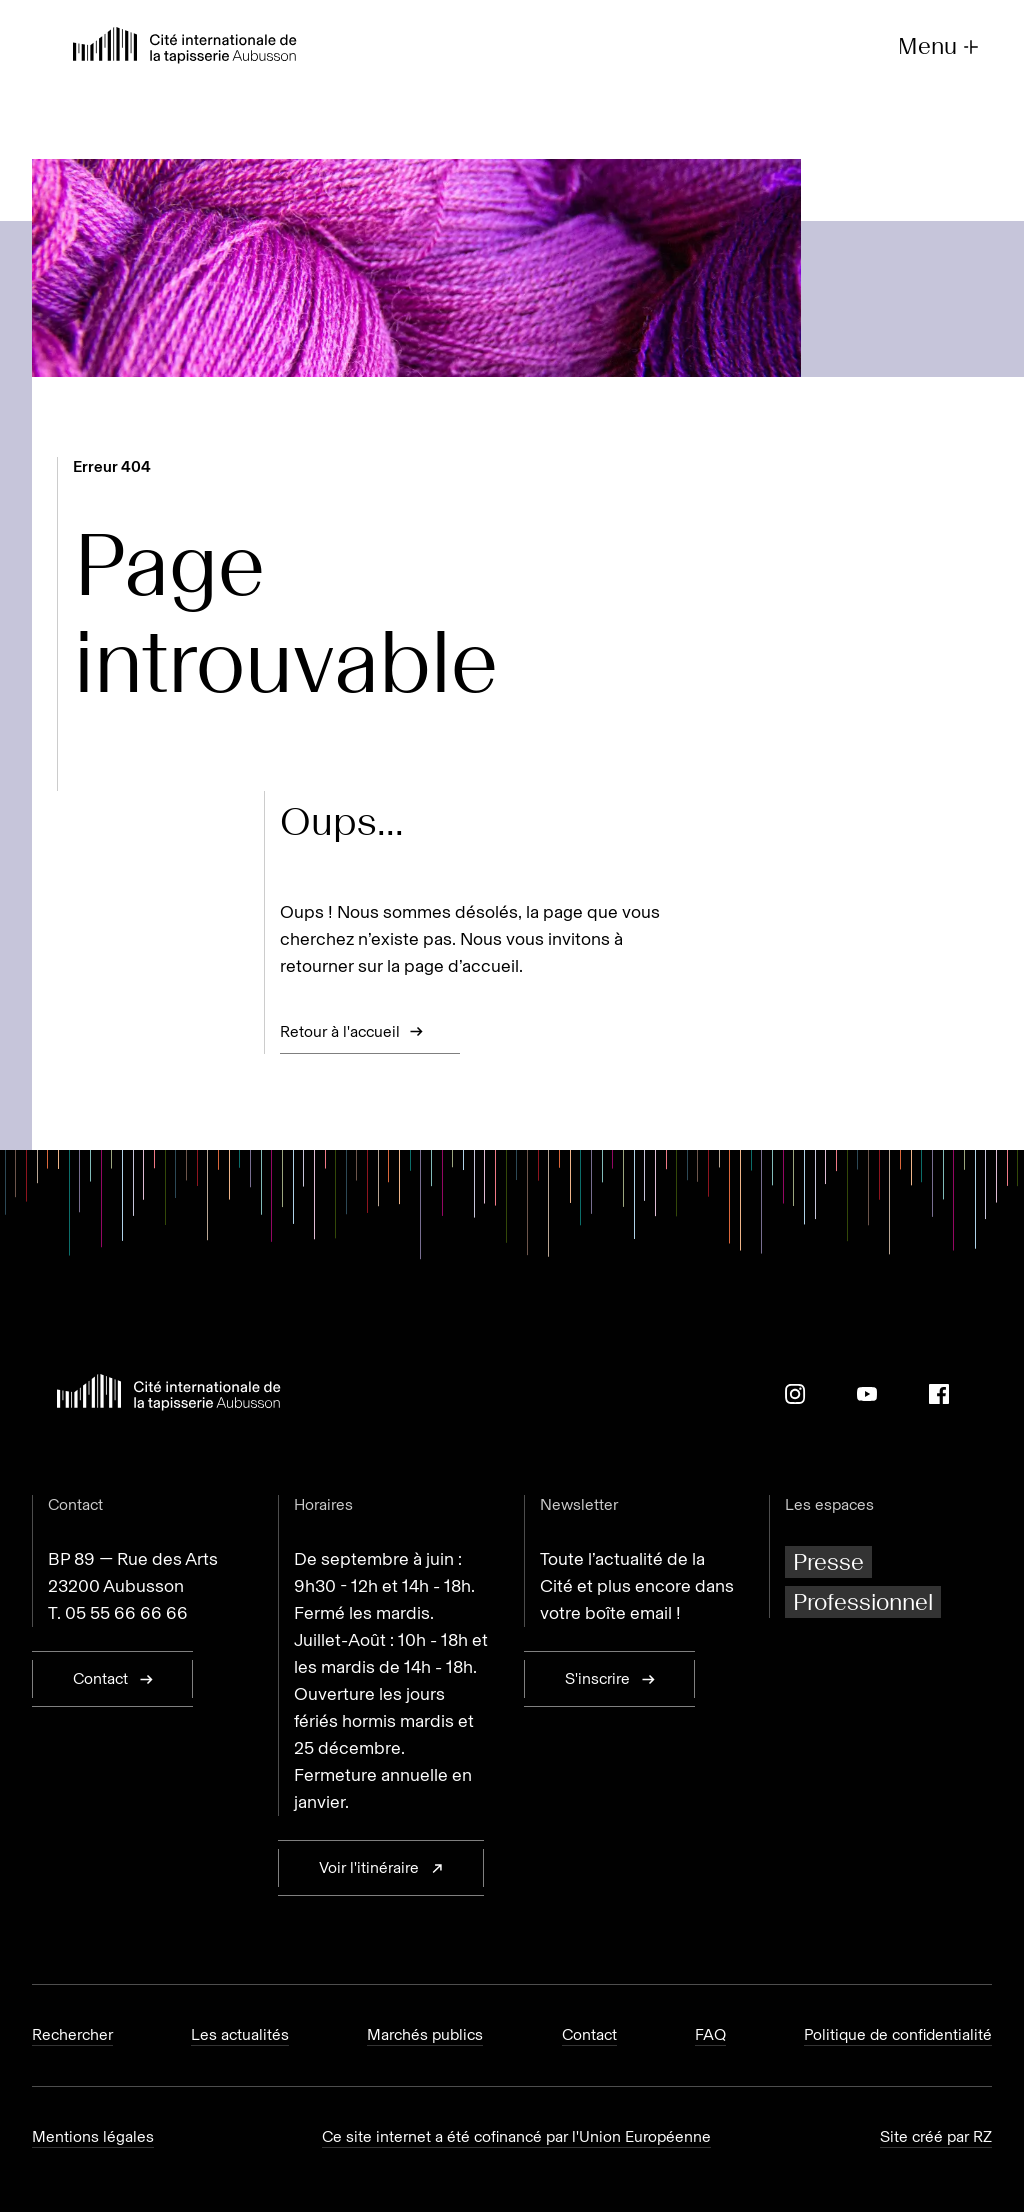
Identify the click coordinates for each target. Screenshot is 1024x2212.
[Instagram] (795, 1394)
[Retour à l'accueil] (185, 47)
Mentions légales (93, 2136)
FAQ (710, 2034)
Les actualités (240, 2034)
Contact (589, 2034)
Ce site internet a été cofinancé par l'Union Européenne (516, 2136)
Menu (940, 46)
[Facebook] (939, 1394)
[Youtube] (867, 1394)
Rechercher (72, 2034)
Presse (828, 1561)
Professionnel (863, 1601)
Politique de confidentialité (898, 2034)
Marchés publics (425, 2034)
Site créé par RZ (936, 2136)
